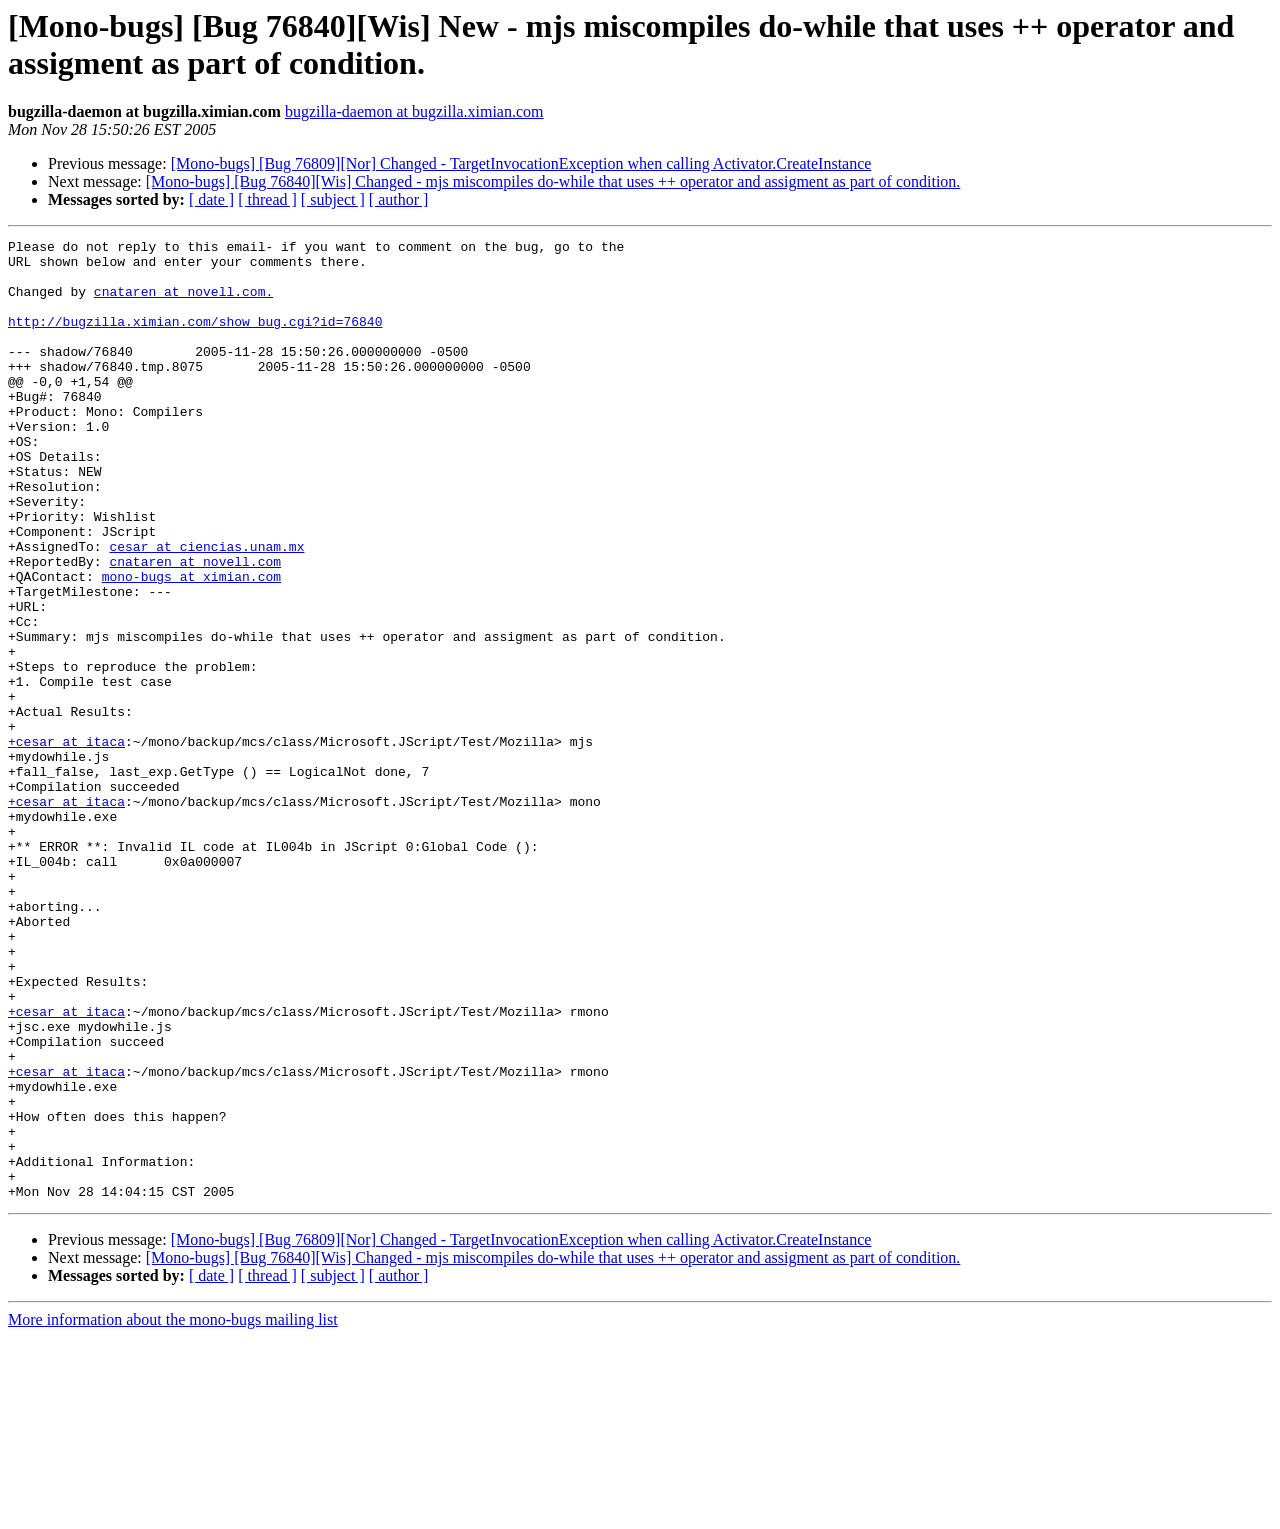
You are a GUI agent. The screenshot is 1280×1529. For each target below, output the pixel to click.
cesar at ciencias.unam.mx (206, 609)
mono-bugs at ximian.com (191, 645)
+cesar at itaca (66, 843)
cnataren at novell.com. (183, 303)
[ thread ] (267, 199)
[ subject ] (333, 199)
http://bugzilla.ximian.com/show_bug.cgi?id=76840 (195, 339)
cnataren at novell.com (195, 627)
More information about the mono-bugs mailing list (173, 1511)
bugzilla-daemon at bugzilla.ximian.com (414, 111)
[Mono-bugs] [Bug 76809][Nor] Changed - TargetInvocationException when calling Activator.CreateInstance (521, 163)
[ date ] (211, 199)
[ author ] (399, 199)
